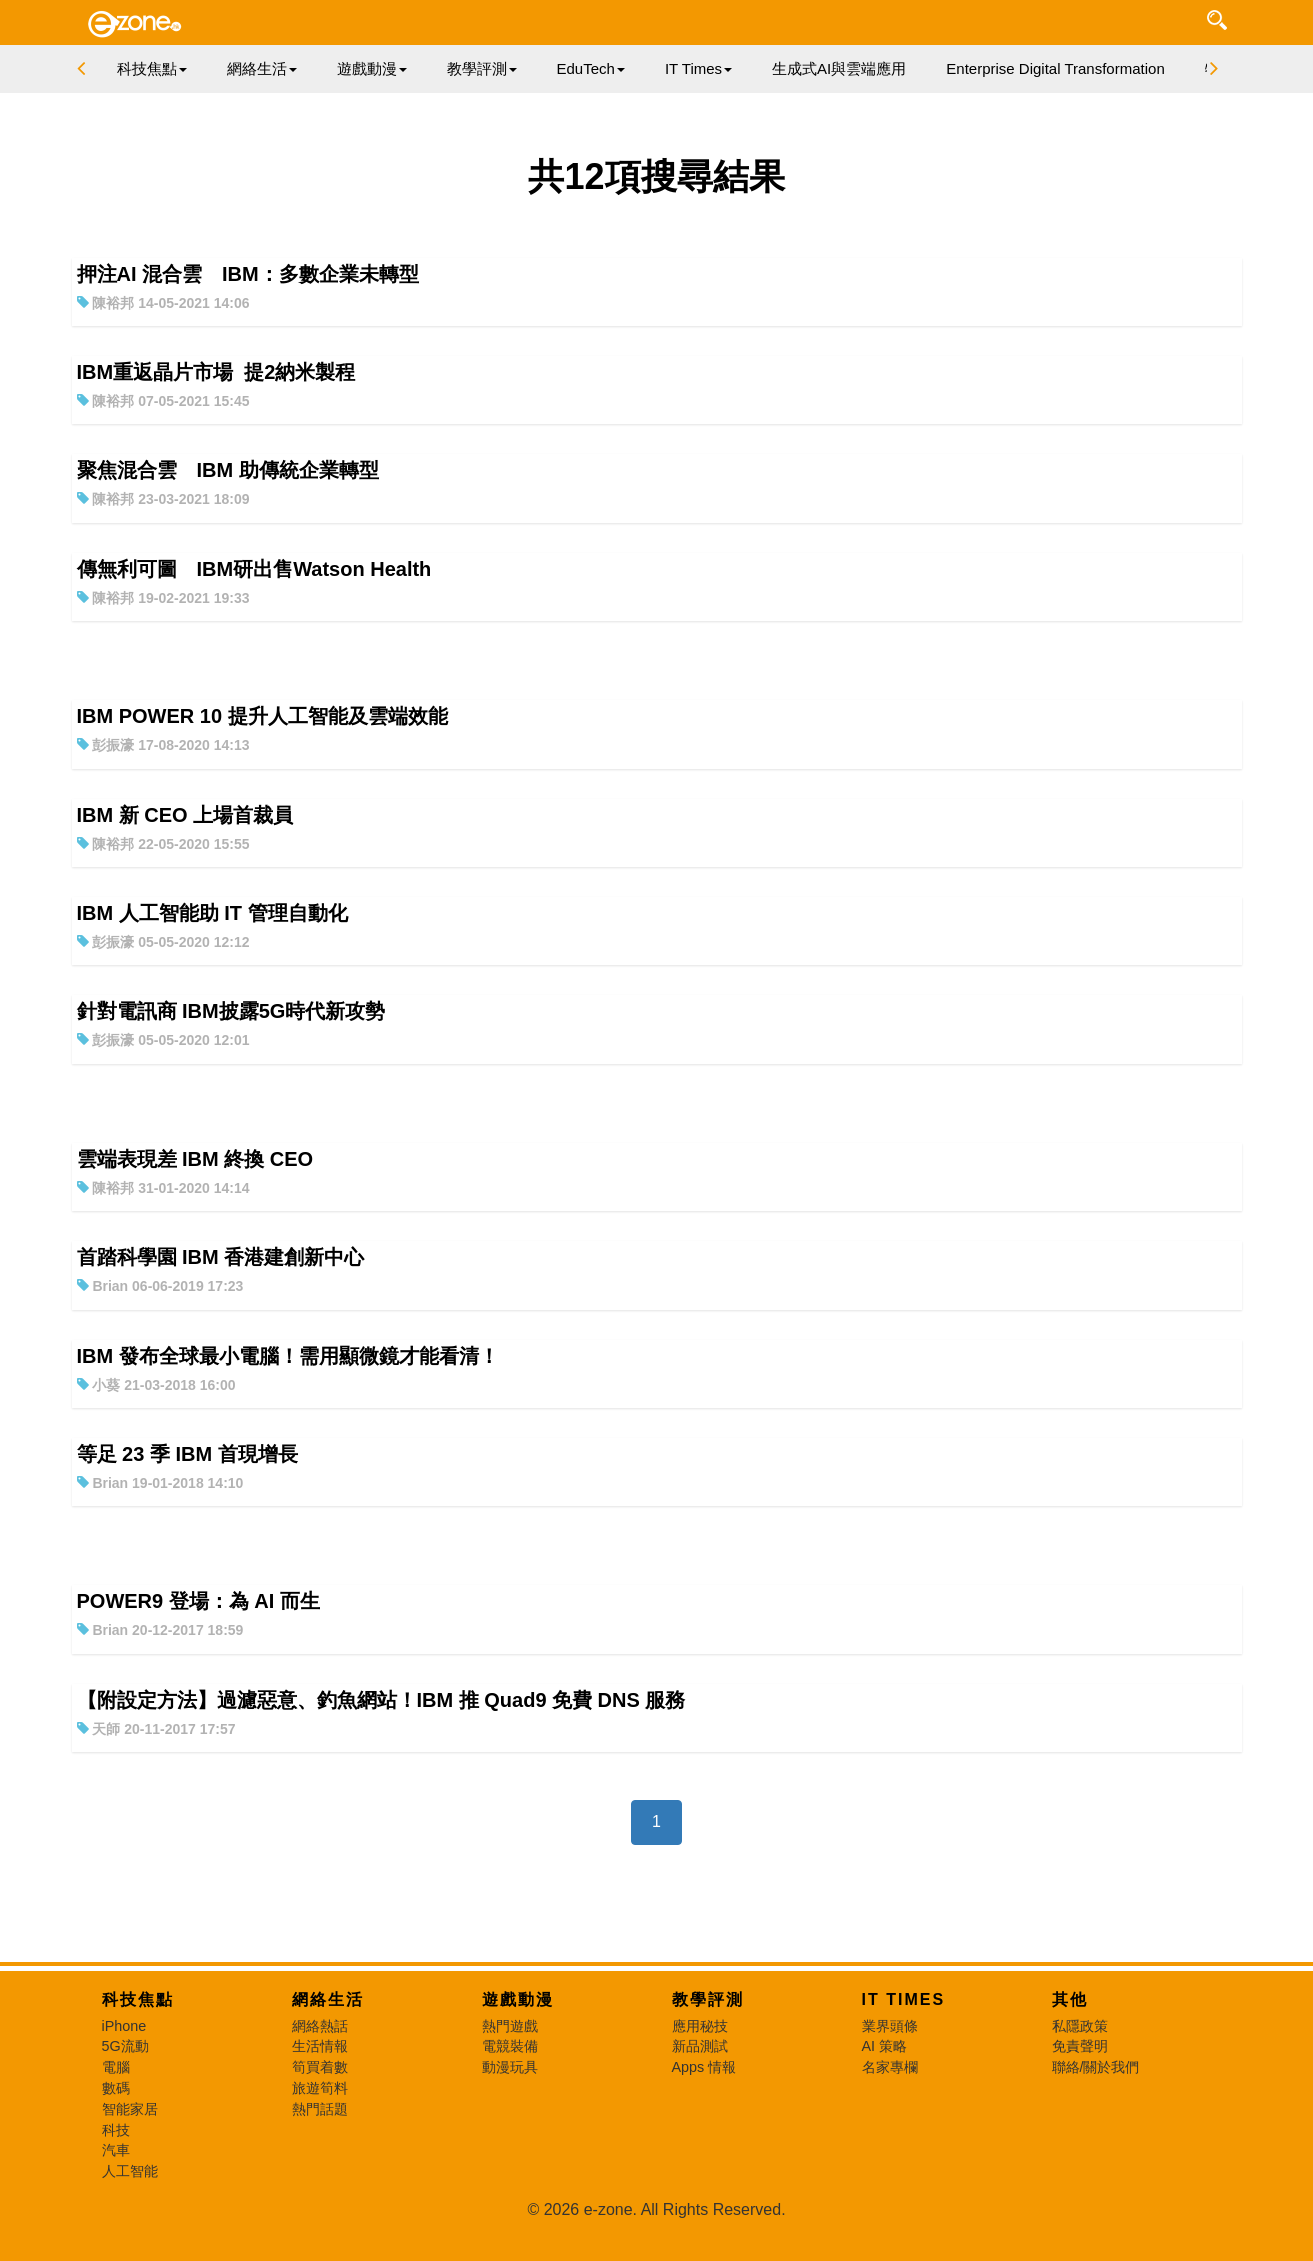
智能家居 (130, 2109)
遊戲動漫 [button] (372, 68)
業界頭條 (890, 2026)
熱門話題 (320, 2109)
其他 (1070, 1999)
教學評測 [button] (482, 68)
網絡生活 (328, 1999)
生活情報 (320, 2046)
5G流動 (125, 2046)
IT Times (904, 1999)
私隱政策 (1080, 2026)
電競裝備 (510, 2046)
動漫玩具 (510, 2067)
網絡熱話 (320, 2026)
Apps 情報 (704, 2067)
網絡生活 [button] (262, 68)
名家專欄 (890, 2067)
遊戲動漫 (518, 1999)
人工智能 (130, 2171)
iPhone (124, 2026)
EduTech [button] (591, 68)
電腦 (116, 2067)
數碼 (116, 2088)
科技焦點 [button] (152, 68)
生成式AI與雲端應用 (839, 68)
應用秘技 (700, 2026)
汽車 (116, 2150)
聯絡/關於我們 (1096, 2067)
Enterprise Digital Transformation (1055, 68)
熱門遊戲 (510, 2026)
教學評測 (708, 1999)
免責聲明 (1080, 2046)
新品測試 (700, 2046)
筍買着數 (320, 2067)
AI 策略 (885, 2046)
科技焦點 (138, 1999)
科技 (116, 2130)
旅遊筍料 (320, 2088)
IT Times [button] (698, 68)
